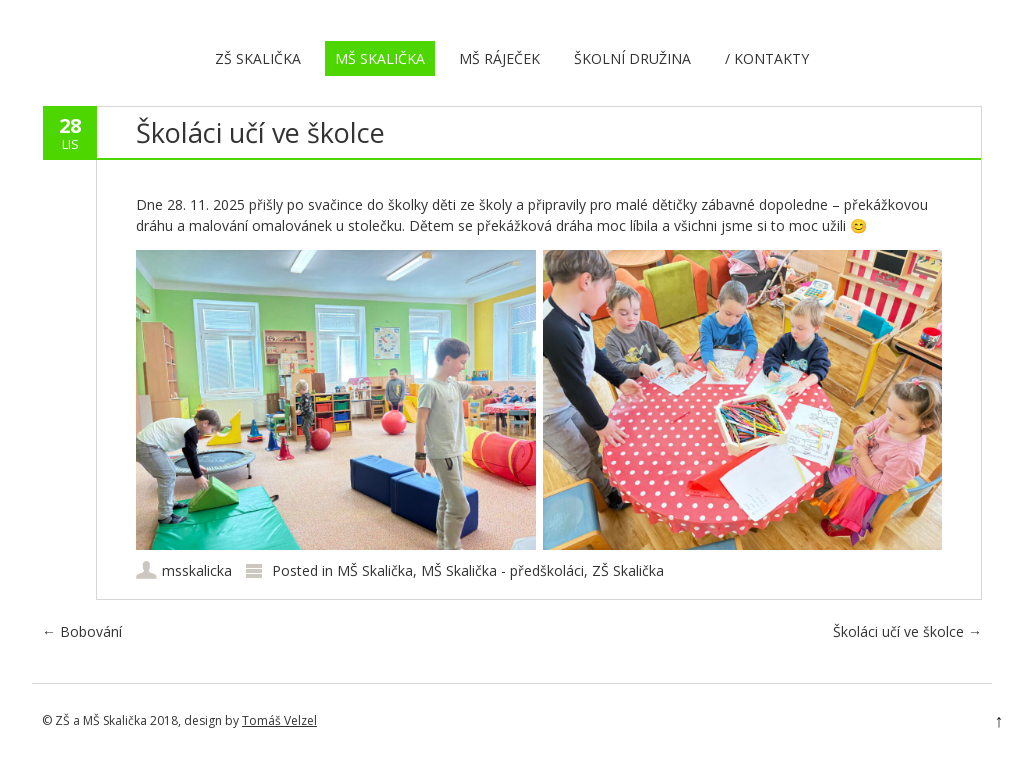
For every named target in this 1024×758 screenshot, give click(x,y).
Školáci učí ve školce (907, 631)
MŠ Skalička (380, 58)
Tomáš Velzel (279, 720)
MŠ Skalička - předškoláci (502, 570)
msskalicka (197, 570)
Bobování (82, 631)
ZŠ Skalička (258, 58)
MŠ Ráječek (499, 58)
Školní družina (632, 58)
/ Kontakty (767, 58)
